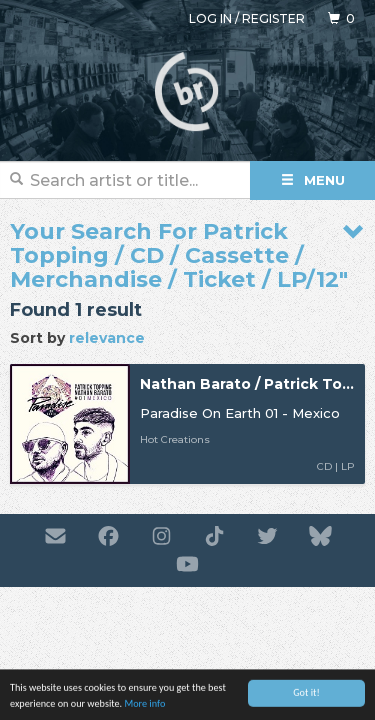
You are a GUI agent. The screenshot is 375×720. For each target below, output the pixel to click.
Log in (210, 18)
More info (144, 705)
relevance (107, 338)
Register (273, 18)
